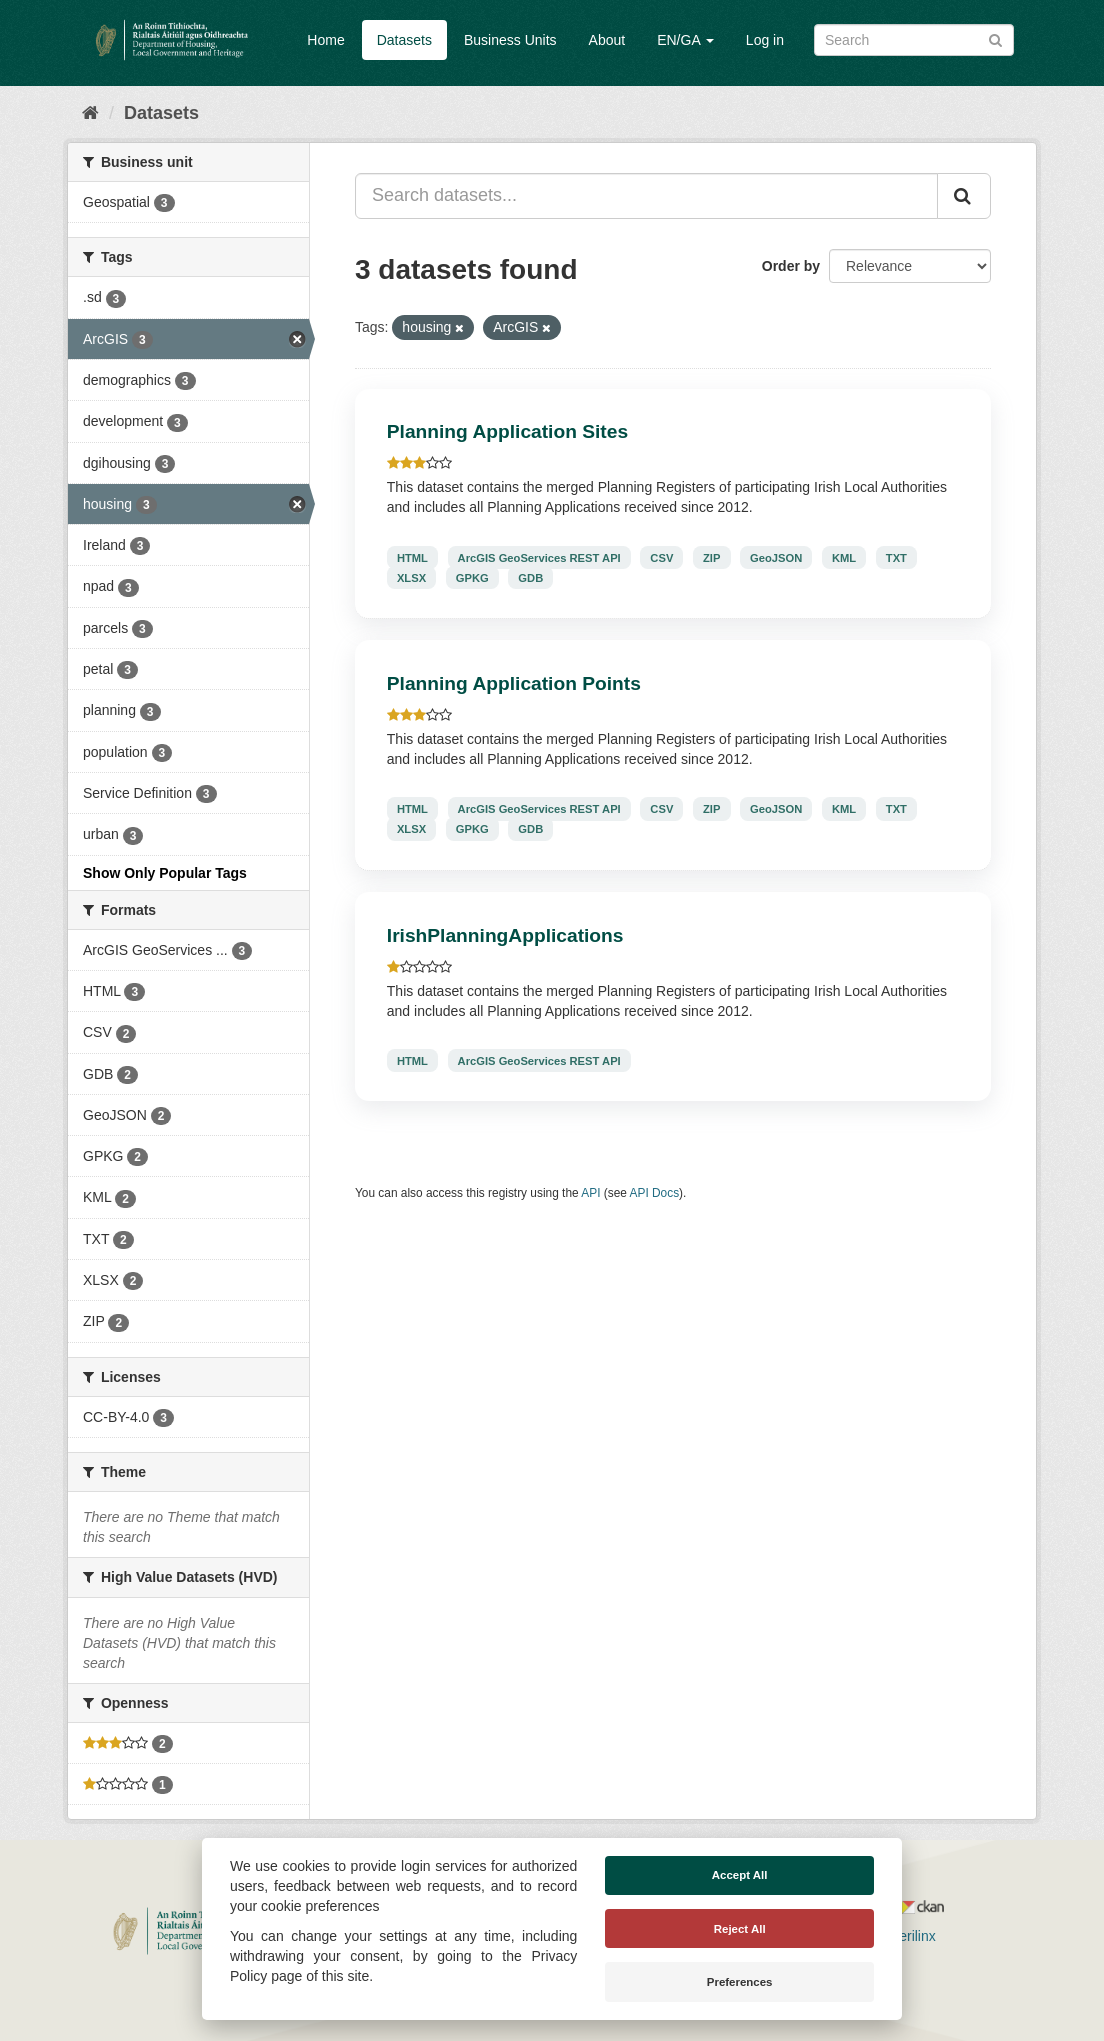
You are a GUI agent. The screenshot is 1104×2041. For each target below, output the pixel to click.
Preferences (740, 1982)
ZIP (711, 557)
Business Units (510, 40)
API (590, 1193)
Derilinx (903, 1936)
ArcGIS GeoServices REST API (539, 557)
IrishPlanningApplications (505, 935)
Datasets (404, 40)
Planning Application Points (514, 683)
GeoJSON (776, 557)
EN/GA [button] (685, 40)
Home (325, 40)
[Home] (90, 113)
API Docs (655, 1193)
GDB (530, 577)
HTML (412, 557)
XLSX (411, 577)
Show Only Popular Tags (165, 873)
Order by (791, 266)
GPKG (472, 577)
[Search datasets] (914, 40)
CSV (661, 557)
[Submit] (995, 38)
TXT (896, 557)
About (607, 40)
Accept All (740, 1875)
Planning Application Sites (507, 431)
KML (844, 557)
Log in (765, 40)
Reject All (740, 1929)
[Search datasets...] (646, 196)
